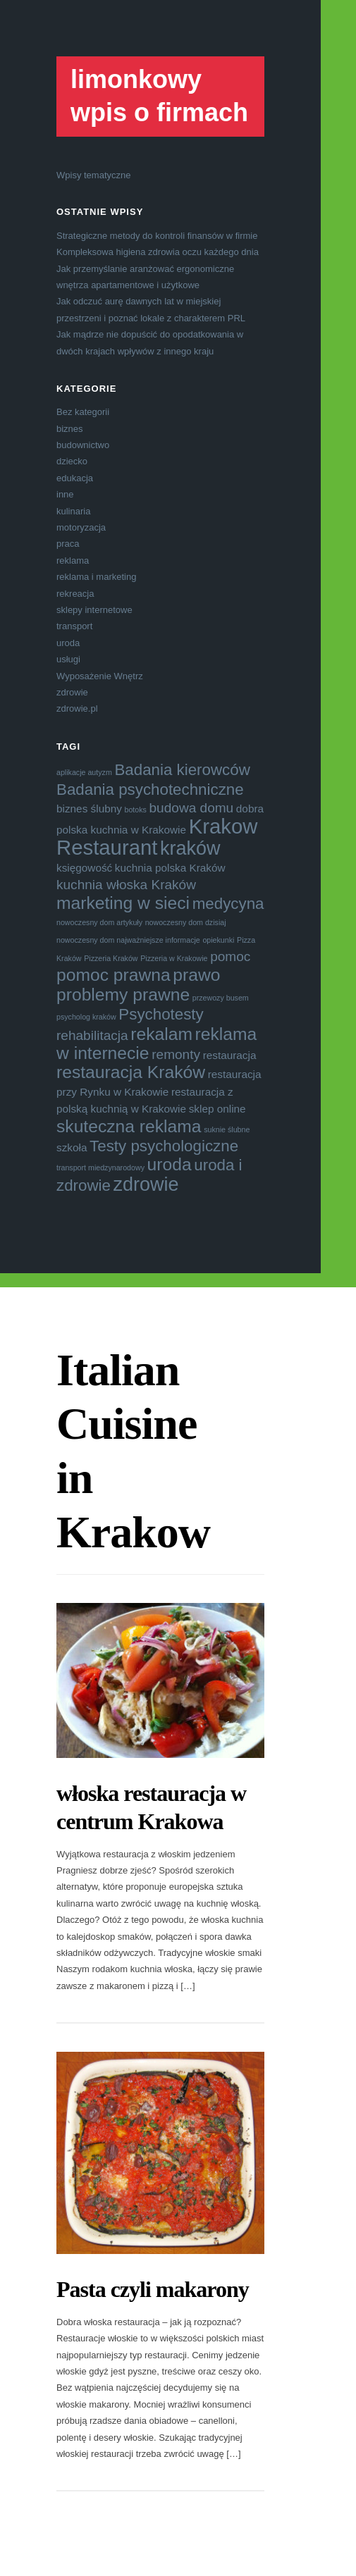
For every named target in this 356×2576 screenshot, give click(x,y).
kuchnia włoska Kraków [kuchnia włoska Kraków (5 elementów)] (126, 884)
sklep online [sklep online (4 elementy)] (217, 1109)
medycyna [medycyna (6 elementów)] (228, 903)
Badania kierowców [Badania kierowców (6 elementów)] (182, 770)
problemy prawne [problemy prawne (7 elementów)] (123, 994)
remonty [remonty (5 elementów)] (176, 1054)
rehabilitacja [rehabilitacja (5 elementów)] (92, 1035)
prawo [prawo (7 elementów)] (196, 974)
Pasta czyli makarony (152, 2289)
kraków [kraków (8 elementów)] (190, 848)
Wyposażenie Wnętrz (99, 676)
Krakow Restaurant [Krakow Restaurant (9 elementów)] (156, 836)
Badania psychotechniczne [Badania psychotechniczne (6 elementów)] (150, 789)
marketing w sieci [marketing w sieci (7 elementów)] (123, 902)
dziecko (71, 461)
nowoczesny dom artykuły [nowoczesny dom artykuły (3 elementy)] (99, 922)
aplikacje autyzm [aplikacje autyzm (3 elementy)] (84, 772)
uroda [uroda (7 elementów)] (169, 1164)
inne (65, 494)
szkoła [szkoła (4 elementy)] (71, 1147)
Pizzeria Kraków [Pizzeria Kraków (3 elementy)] (110, 958)
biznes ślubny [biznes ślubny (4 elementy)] (89, 809)
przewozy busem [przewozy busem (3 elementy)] (220, 997)
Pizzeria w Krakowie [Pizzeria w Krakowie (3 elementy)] (173, 958)
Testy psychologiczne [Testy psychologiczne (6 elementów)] (164, 1146)
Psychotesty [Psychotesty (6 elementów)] (160, 1014)
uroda (68, 643)
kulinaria (73, 511)
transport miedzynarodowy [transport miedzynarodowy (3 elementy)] (100, 1167)
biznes (69, 428)
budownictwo (82, 445)
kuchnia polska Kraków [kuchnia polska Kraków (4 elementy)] (170, 868)
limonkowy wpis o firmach (159, 96)
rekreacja (75, 593)
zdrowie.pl (77, 708)
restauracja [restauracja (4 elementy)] (230, 1055)
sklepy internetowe (94, 610)
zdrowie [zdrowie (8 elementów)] (146, 1184)
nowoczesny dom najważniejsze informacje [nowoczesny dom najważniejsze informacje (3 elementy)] (128, 940)
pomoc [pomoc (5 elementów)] (230, 956)
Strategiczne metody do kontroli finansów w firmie (156, 235)
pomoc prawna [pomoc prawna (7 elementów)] (113, 974)
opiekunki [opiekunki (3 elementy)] (218, 940)
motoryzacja (81, 527)
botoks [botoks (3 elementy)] (136, 809)
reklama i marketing (96, 576)
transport (74, 626)
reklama (72, 560)
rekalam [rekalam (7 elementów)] (161, 1034)
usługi (68, 659)
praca (68, 543)
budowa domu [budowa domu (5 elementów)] (191, 807)
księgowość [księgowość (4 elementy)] (84, 868)
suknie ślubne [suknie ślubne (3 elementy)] (227, 1129)
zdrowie (72, 692)
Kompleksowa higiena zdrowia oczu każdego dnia (157, 252)
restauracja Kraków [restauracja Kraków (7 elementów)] (130, 1072)
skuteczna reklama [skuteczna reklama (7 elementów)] (129, 1126)
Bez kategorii (82, 412)
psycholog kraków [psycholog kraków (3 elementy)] (86, 1017)
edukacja (74, 478)
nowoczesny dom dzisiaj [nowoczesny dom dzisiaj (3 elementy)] (185, 922)
